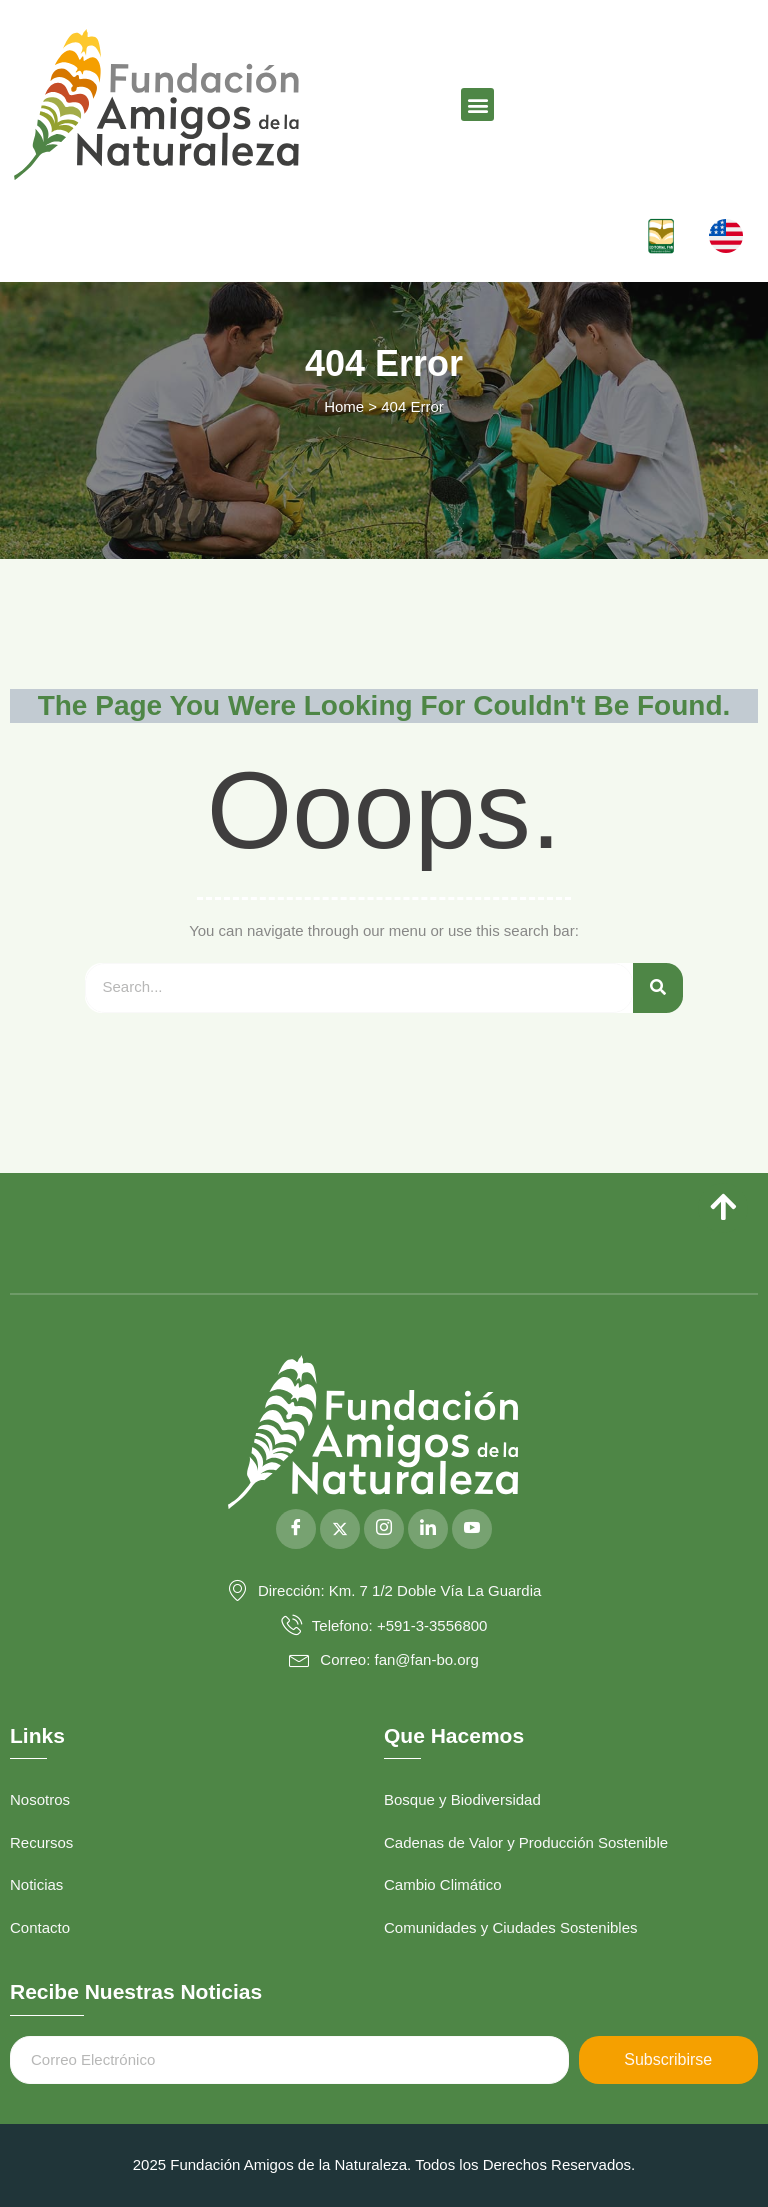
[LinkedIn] (428, 1529)
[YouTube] (472, 1529)
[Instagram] (384, 1529)
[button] (477, 104)
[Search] (658, 988)
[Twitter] (340, 1529)
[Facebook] (296, 1529)
